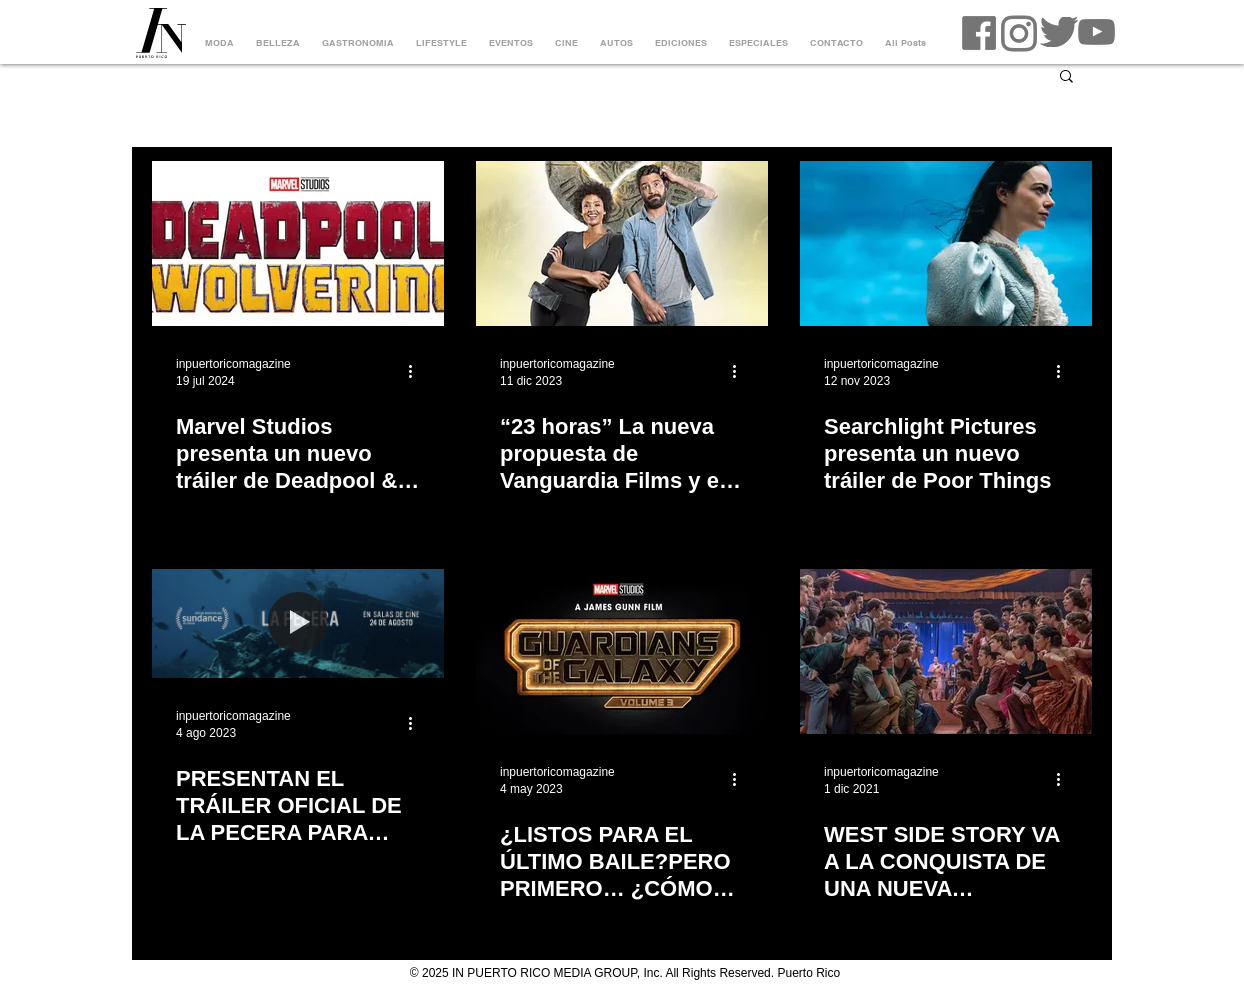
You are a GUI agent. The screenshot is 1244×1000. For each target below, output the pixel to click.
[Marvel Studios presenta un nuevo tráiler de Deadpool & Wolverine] (298, 243)
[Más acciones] (417, 371)
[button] (1066, 77)
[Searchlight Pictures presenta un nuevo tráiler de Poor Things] (946, 243)
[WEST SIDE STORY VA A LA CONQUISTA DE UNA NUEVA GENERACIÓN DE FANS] (946, 651)
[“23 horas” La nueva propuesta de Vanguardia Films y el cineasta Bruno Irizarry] (622, 243)
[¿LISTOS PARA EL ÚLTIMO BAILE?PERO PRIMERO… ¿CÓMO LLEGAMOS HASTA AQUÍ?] (622, 651)
